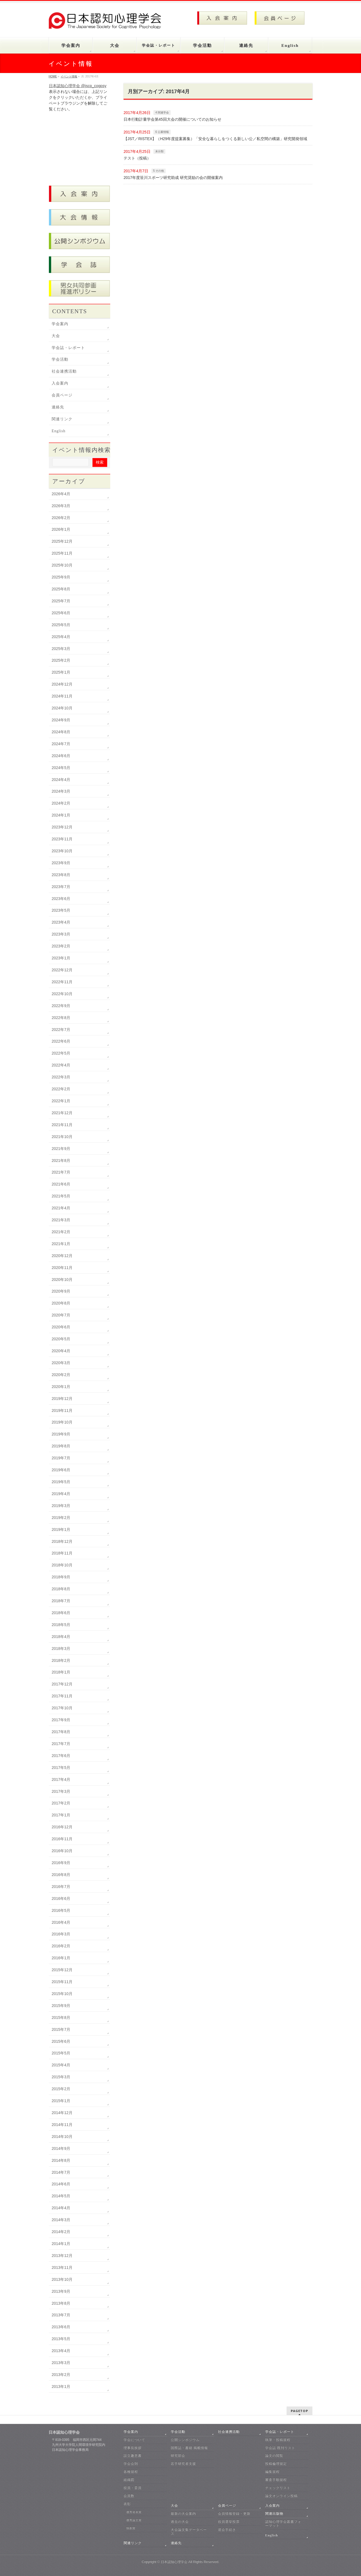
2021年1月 (61, 1244)
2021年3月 (61, 1220)
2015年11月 (62, 1982)
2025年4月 (61, 636)
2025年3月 (61, 648)
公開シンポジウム (185, 2440)
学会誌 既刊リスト (280, 2448)
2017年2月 (61, 1803)
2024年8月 (61, 732)
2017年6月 (61, 1755)
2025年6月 (61, 613)
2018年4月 (61, 1636)
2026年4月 (61, 494)
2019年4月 (61, 1493)
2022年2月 (61, 1089)
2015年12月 (62, 1970)
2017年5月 (61, 1767)
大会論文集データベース (189, 2531)
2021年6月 (61, 1184)
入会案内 (60, 383)
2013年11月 (62, 2267)
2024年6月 (61, 756)
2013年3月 (61, 2362)
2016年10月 (62, 1851)
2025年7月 (61, 601)
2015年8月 (61, 2017)
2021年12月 (62, 1113)
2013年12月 (62, 2255)
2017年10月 (62, 1708)
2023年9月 (61, 863)
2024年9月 (61, 720)
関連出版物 (274, 2514)
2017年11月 (62, 1696)
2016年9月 (61, 1862)
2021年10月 (62, 1136)
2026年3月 (61, 506)
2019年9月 (61, 1434)
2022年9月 (61, 1005)
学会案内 (60, 324)
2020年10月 (62, 1279)
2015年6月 (61, 2041)
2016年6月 (61, 1898)
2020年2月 (61, 1374)
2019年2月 (61, 1517)
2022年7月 (61, 1029)
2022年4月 (61, 1065)
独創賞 (131, 2528)
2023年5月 (61, 910)
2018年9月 (61, 1577)
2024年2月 (61, 803)
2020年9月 (61, 1291)
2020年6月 (61, 1327)
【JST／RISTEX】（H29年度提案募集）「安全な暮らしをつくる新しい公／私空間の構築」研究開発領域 (215, 138)
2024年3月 (61, 791)
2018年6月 (61, 1613)
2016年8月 (61, 1874)
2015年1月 (61, 2101)
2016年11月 (62, 1839)
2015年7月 (61, 2029)
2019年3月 (61, 1505)
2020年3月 (61, 1363)
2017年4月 (61, 1779)
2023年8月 (61, 875)
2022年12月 (62, 970)
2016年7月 (61, 1886)
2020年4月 (61, 1351)
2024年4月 (61, 779)
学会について (134, 2440)
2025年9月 (61, 577)
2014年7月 (61, 2172)
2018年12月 (62, 1541)
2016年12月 (62, 1827)
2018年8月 (61, 1589)
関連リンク (62, 419)
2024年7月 (61, 744)
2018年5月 (61, 1624)
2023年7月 (61, 886)
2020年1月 (61, 1386)
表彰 (127, 2504)
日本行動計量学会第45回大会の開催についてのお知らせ (172, 119)
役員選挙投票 (229, 2522)
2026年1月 (61, 529)
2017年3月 (61, 1791)
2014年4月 (61, 2208)
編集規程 (272, 2472)
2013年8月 (61, 2303)
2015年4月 (61, 2065)
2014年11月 (62, 2124)
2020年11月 (62, 1267)
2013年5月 (61, 2339)
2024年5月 (61, 767)
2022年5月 (61, 1053)
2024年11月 (62, 696)
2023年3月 (61, 934)
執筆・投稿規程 (277, 2440)
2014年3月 (61, 2220)
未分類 (159, 151)
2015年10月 (62, 1993)
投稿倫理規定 (276, 2464)
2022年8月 (61, 1017)
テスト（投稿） (137, 158)
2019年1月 (61, 1529)
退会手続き (227, 2530)
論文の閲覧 (274, 2456)
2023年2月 (61, 946)
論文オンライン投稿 (281, 2496)
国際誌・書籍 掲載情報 (189, 2448)
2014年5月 (61, 2196)
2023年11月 (62, 839)
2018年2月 (61, 1660)
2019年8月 (61, 1446)
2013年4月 (61, 2351)
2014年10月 (62, 2136)
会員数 (129, 2496)
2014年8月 (61, 2160)
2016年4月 (61, 1922)
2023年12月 (62, 827)
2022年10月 (62, 994)
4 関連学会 (162, 112)
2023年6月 (61, 898)
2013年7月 (61, 2315)
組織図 (129, 2480)
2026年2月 (61, 517)
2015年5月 (61, 2053)
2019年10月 (62, 1422)
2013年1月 (61, 2386)
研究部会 (178, 2456)
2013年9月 (61, 2291)
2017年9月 (61, 1720)
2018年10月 (62, 1565)
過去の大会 (180, 2522)
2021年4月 (61, 1208)
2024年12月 (62, 684)
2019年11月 (62, 1410)
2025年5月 (61, 625)
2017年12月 (62, 1684)
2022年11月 (62, 982)
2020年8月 (61, 1303)
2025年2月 (61, 660)
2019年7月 (61, 1458)
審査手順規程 (276, 2480)
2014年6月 (61, 2184)
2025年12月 (62, 541)
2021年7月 (61, 1172)
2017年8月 (61, 1732)
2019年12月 (62, 1398)
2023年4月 (61, 922)
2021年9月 (61, 1148)
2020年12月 (62, 1255)
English (59, 431)
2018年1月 (61, 1672)
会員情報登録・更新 (234, 2514)
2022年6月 (61, 1041)
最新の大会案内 (183, 2514)
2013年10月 (62, 2279)
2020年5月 (61, 1339)
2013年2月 (61, 2374)
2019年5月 (61, 1482)
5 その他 (158, 170)
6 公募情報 (162, 131)
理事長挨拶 (133, 2448)
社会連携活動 (64, 371)
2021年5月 (61, 1196)
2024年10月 (62, 708)
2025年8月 (61, 589)
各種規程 (131, 2472)
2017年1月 (61, 1815)
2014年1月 (61, 2243)
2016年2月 (61, 1946)
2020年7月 (61, 1315)
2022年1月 (61, 1101)
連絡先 (58, 407)
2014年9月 (61, 2148)
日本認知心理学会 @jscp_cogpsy (77, 86)
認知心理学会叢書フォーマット (283, 2523)
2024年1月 (61, 815)
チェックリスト (277, 2488)
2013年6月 (61, 2327)
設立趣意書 (133, 2456)
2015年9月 (61, 2005)
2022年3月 (61, 1077)
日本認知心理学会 (174, 2562)
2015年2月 (61, 2089)
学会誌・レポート (68, 348)
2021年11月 (62, 1125)
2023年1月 (61, 958)
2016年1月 (61, 1958)
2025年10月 (62, 565)
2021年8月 (61, 1160)
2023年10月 (62, 851)
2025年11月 (62, 553)
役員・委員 (133, 2488)
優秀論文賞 (134, 2520)
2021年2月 (61, 1232)
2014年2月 (61, 2231)
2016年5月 (61, 1910)
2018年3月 (61, 1648)
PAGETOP (299, 2411)
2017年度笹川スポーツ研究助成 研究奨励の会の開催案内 (173, 177)
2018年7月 (61, 1601)
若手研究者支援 (183, 2464)
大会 (56, 336)
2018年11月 (62, 1553)
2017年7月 (61, 1743)
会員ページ (62, 395)
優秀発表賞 (134, 2512)
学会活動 (60, 359)
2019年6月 (61, 1470)
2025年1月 (61, 672)
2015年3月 (61, 2077)
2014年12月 (62, 2112)
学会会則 (131, 2464)
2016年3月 (61, 1934)
